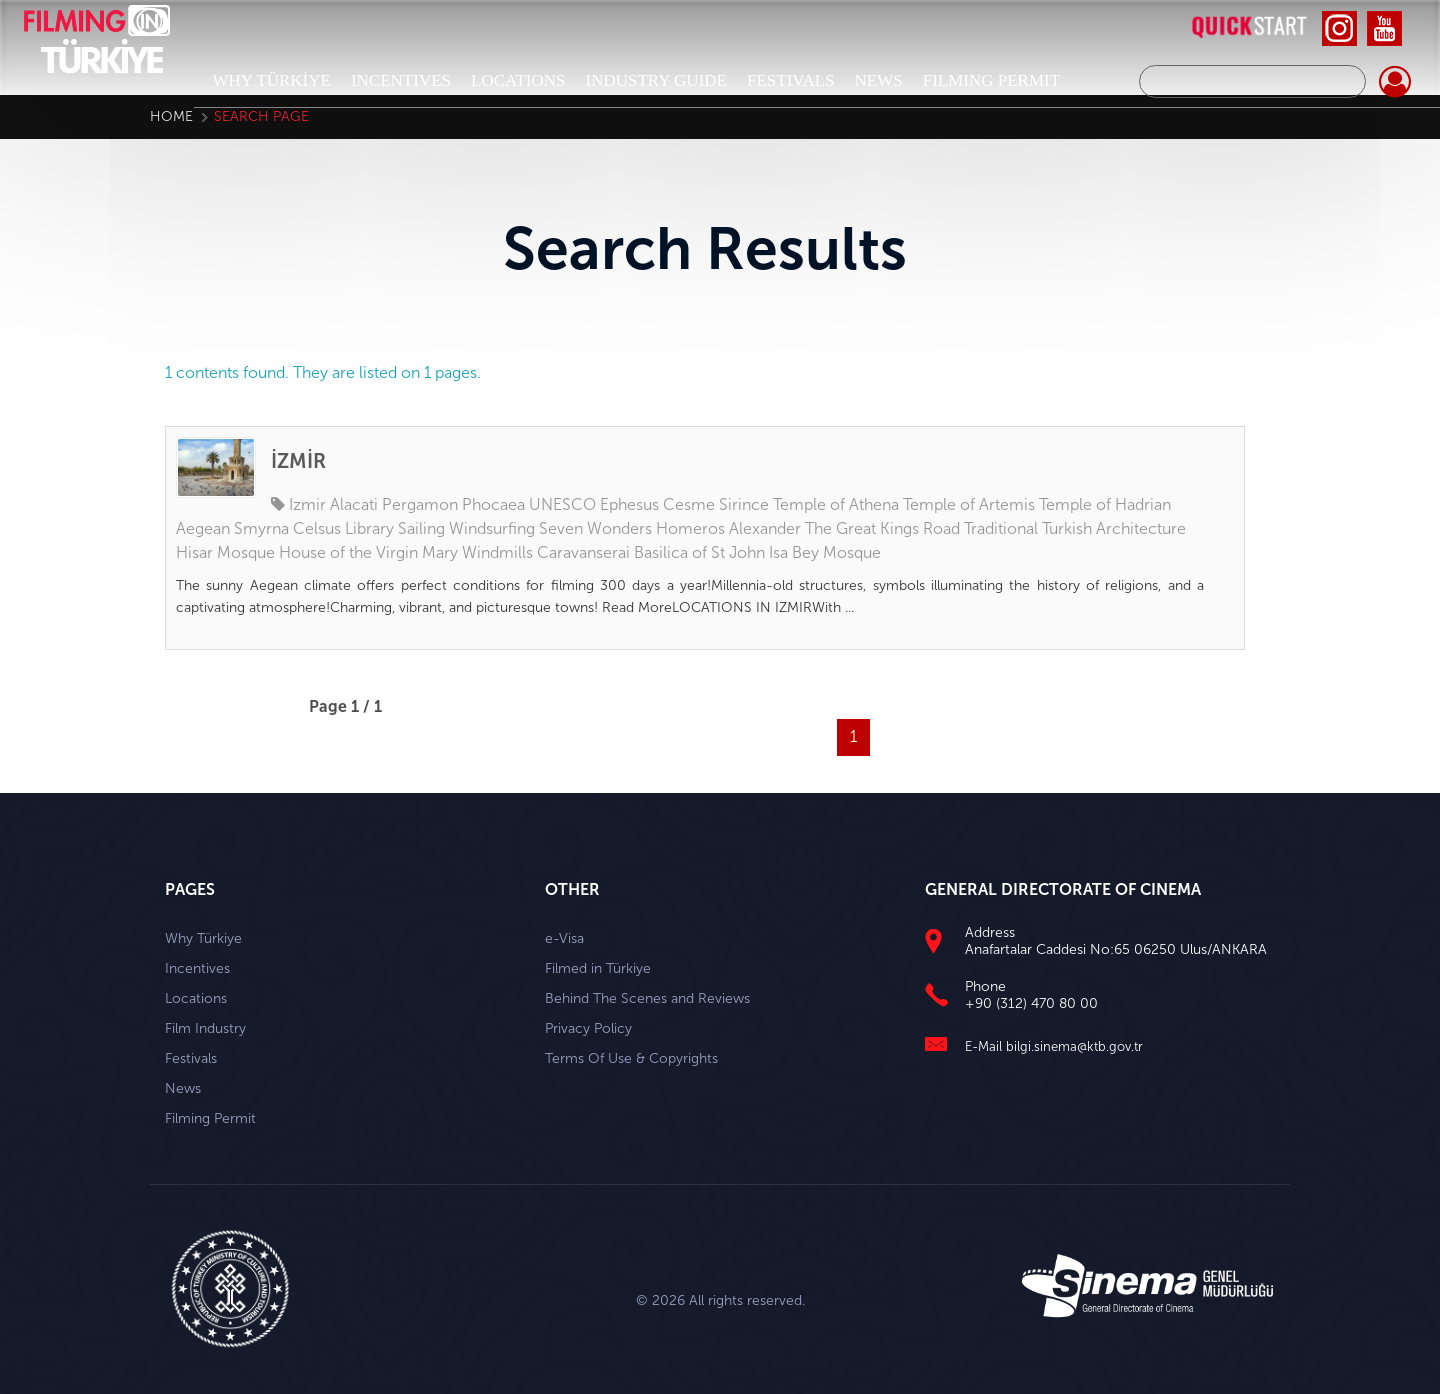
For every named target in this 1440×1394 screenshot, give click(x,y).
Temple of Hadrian (1105, 504)
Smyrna (261, 528)
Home (171, 116)
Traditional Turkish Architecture (1075, 528)
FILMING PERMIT (991, 80)
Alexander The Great (802, 528)
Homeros (690, 528)
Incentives (197, 968)
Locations (196, 998)
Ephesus (629, 504)
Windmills (497, 552)
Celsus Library (343, 528)
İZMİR (298, 461)
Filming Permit (210, 1118)
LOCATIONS (518, 80)
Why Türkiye (203, 938)
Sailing (421, 528)
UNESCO (562, 504)
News (183, 1088)
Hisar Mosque (225, 552)
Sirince (744, 504)
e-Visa (564, 938)
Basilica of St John (699, 552)
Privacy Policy (588, 1028)
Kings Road (920, 528)
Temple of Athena (836, 504)
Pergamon (420, 504)
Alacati (354, 504)
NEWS (879, 80)
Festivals (191, 1058)
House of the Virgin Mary (368, 552)
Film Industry (205, 1028)
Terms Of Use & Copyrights (631, 1058)
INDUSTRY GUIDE (656, 80)
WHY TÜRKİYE (271, 80)
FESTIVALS (791, 80)
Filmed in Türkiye (598, 968)
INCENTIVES (401, 80)
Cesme (689, 504)
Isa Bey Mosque (825, 552)
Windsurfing (492, 528)
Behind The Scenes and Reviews (647, 998)
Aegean (203, 528)
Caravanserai (583, 552)
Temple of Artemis (969, 504)
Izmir (307, 504)
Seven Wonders (595, 528)
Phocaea (493, 504)
